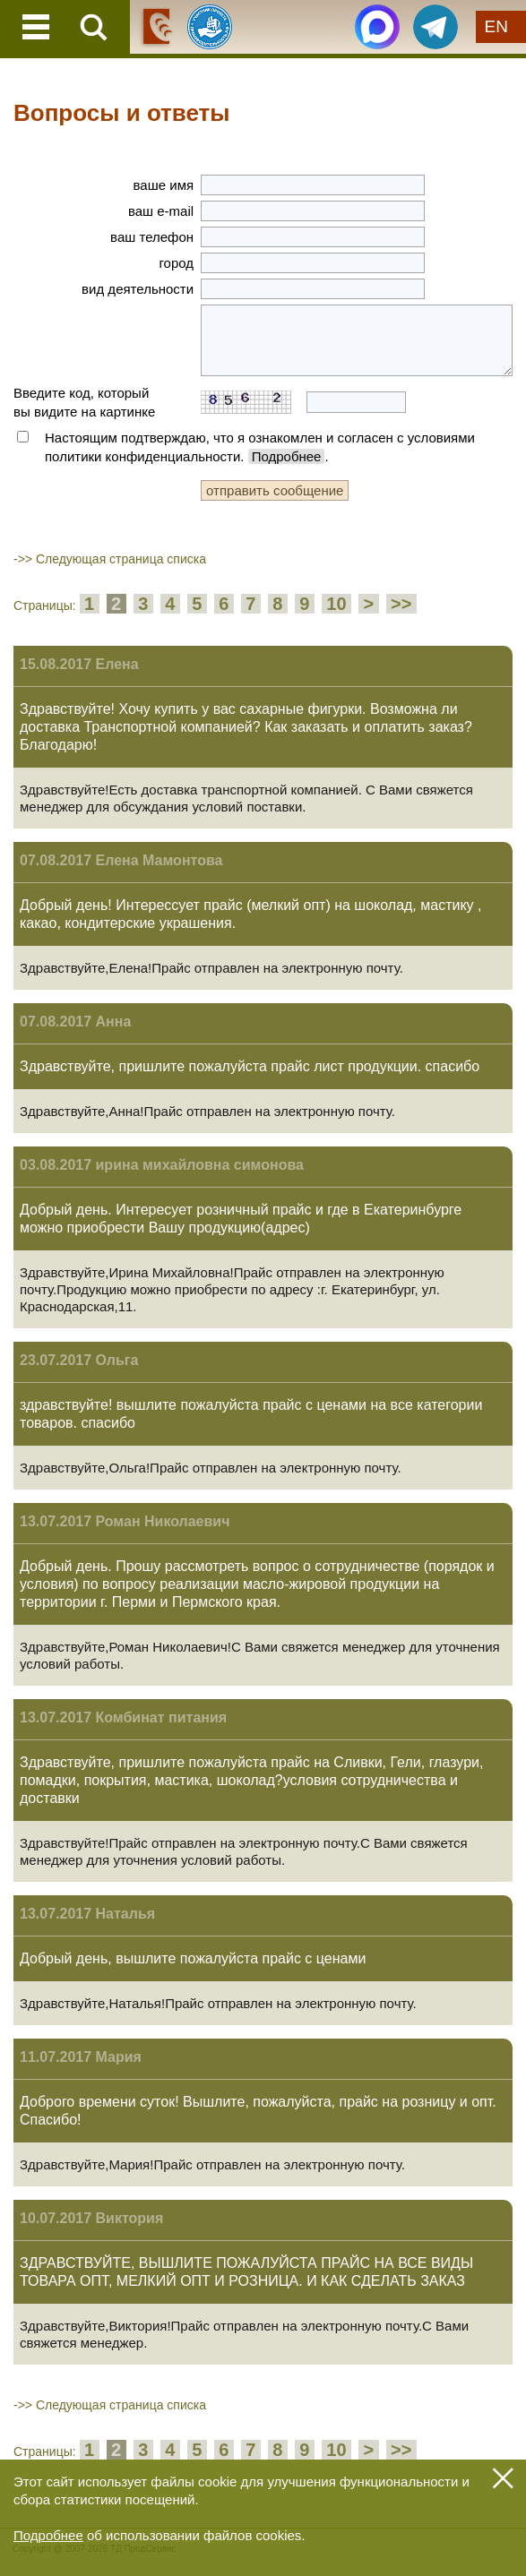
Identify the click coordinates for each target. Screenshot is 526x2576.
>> (401, 604)
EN (496, 26)
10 (336, 604)
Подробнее (287, 456)
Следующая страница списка (121, 559)
